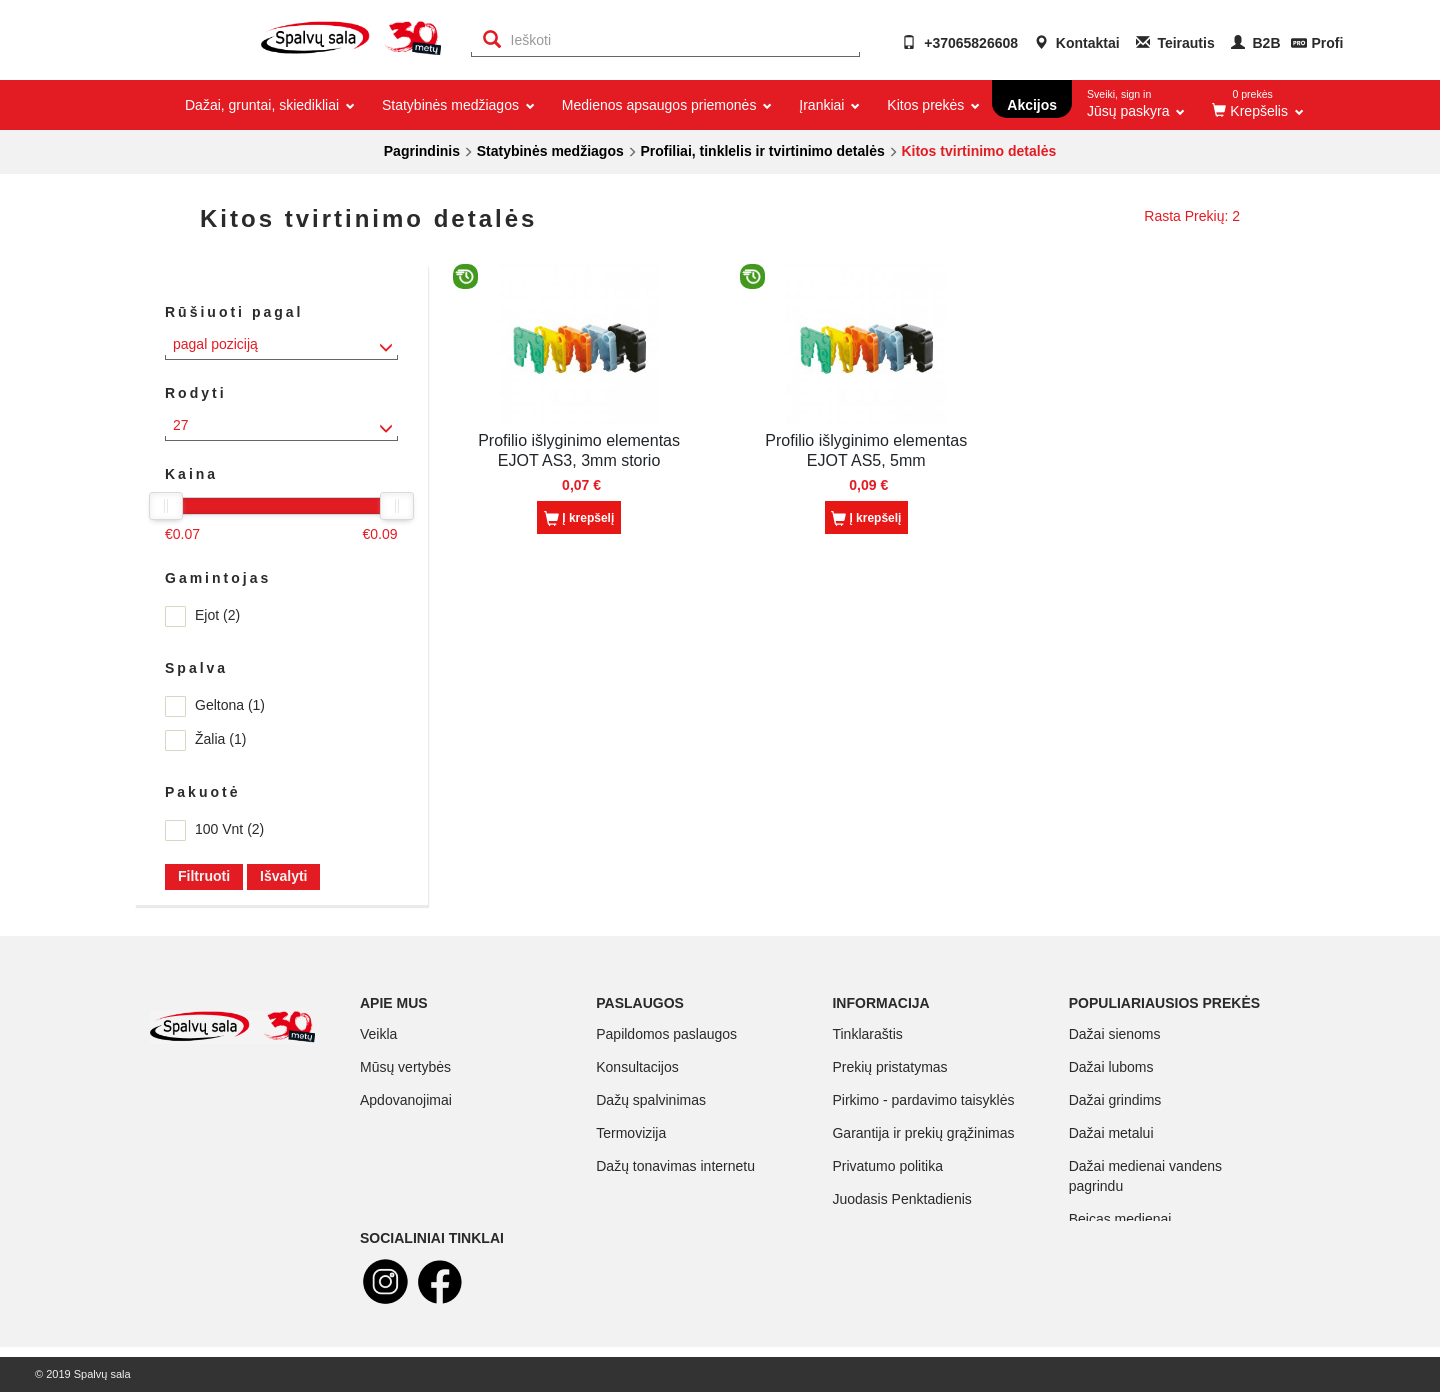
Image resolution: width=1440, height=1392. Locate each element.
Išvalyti (283, 876)
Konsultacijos (637, 1067)
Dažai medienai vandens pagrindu (1145, 1176)
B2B (1256, 43)
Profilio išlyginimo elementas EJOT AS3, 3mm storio (579, 450)
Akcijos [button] (1032, 105)
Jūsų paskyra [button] (1136, 99)
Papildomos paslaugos (666, 1034)
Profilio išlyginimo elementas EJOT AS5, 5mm (866, 450)
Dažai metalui (1111, 1133)
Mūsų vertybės (405, 1067)
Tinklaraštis (867, 1034)
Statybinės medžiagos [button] (457, 105)
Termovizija (631, 1133)
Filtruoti (204, 876)
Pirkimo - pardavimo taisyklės (923, 1100)
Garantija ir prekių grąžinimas (923, 1133)
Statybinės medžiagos (550, 151)
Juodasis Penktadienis (901, 1199)
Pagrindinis (422, 151)
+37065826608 (960, 43)
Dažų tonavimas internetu (675, 1166)
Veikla (378, 1034)
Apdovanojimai (406, 1100)
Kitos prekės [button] (932, 105)
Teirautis (1175, 43)
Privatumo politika (887, 1166)
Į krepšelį (579, 519)
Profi (1327, 43)
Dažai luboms (1111, 1067)
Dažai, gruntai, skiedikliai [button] (268, 105)
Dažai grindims (1115, 1100)
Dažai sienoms (1115, 1034)
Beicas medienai (1120, 1219)
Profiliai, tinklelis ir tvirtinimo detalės (762, 151)
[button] (1256, 105)
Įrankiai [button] (828, 105)
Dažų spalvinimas (651, 1100)
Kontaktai (1077, 43)
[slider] (166, 506)
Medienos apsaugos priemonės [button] (665, 105)
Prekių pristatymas (889, 1067)
